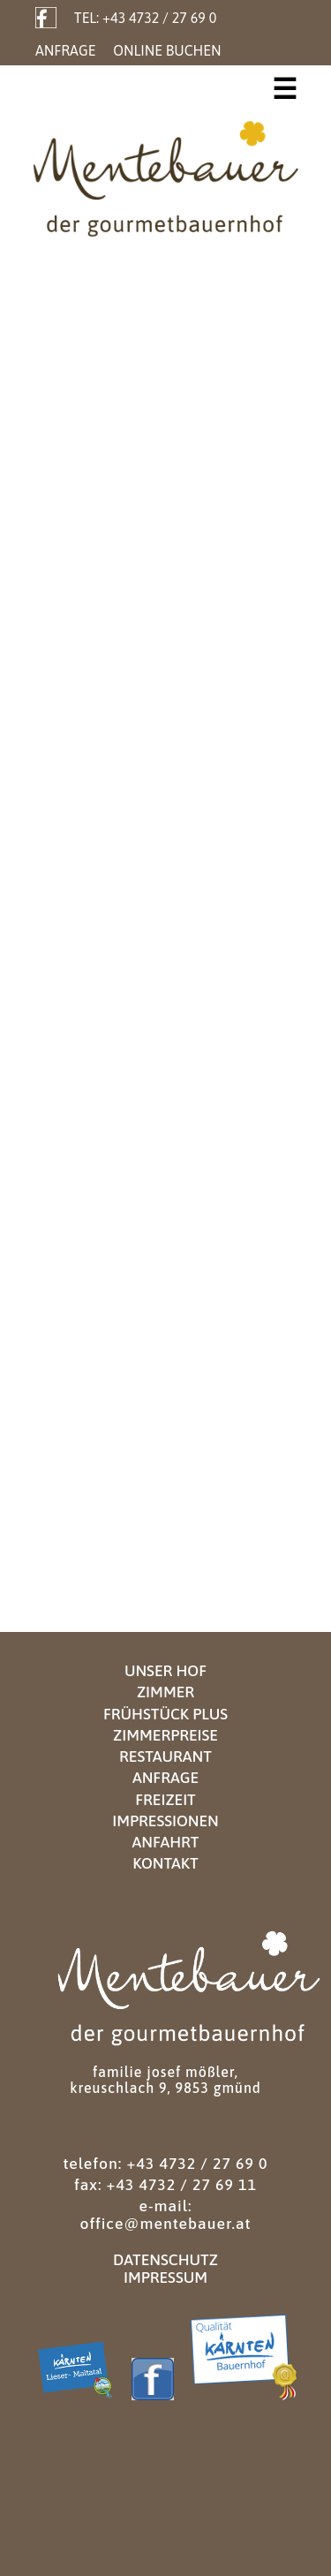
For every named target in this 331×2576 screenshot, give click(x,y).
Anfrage (65, 50)
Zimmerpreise (165, 1735)
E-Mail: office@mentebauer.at (165, 2214)
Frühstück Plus (165, 1714)
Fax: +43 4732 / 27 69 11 (165, 2185)
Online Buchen (167, 50)
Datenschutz (165, 2260)
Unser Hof (165, 1671)
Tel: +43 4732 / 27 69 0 (145, 18)
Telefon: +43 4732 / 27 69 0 (165, 2163)
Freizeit (165, 1800)
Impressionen (165, 1821)
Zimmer (165, 1692)
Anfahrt (165, 1842)
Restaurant (165, 1756)
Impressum (165, 2277)
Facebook (45, 17)
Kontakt (165, 1863)
